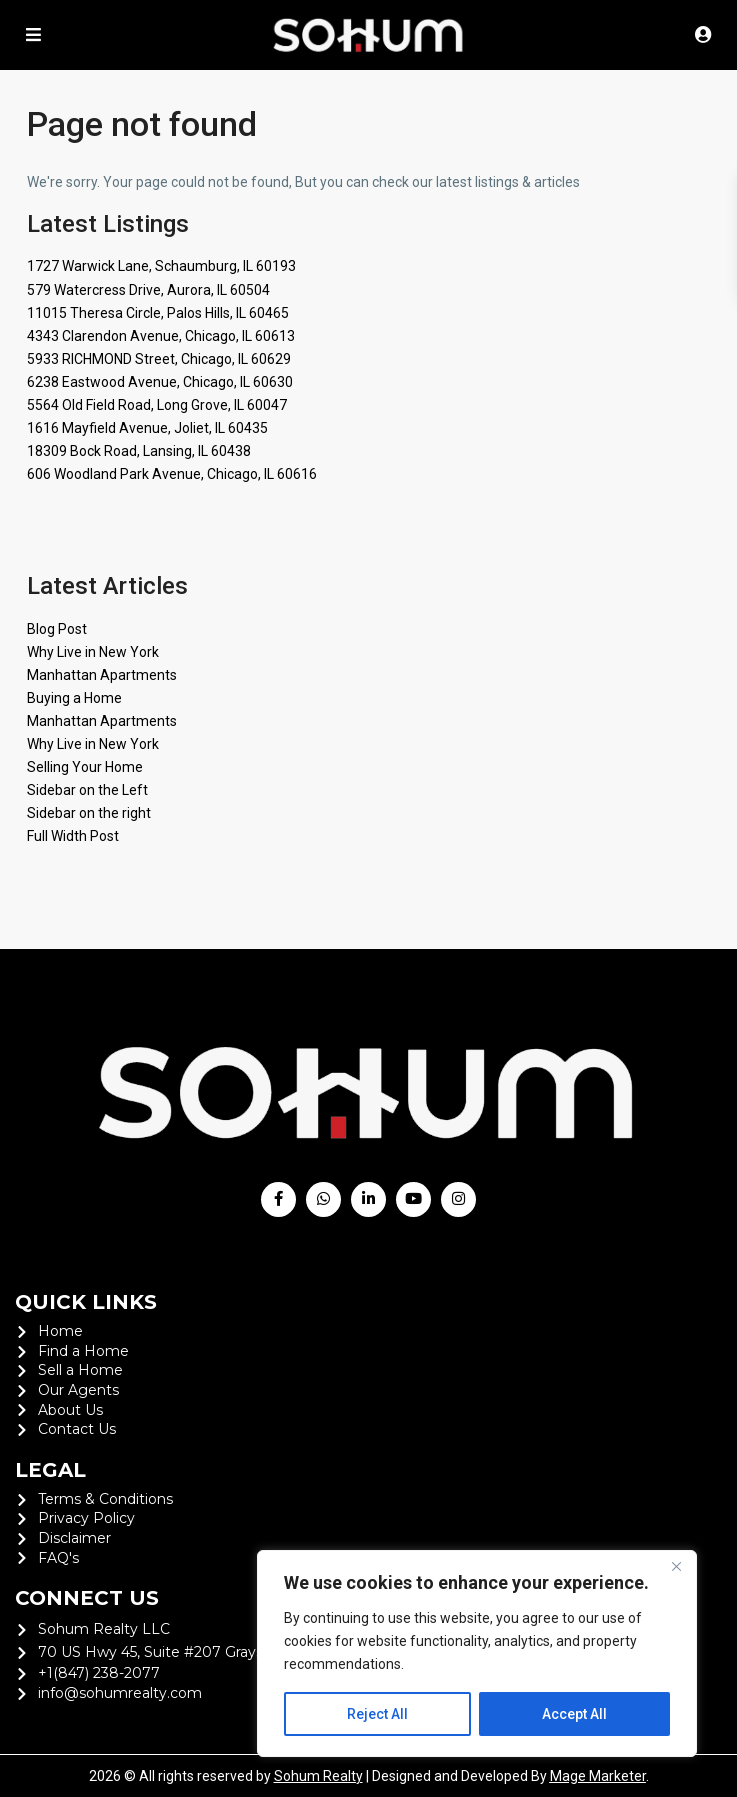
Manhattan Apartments (102, 675)
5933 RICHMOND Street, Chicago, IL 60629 (159, 359)
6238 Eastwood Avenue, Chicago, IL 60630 (160, 382)
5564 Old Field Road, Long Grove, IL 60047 (157, 405)
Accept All (574, 1714)
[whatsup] (323, 1199)
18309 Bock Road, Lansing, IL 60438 (139, 451)
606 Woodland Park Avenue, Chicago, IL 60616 (172, 474)
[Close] (676, 1567)
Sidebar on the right (89, 813)
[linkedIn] (368, 1199)
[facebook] (278, 1199)
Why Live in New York (93, 652)
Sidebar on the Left (87, 790)
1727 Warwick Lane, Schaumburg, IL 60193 (161, 266)
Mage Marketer (598, 1776)
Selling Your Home (85, 767)
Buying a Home (74, 698)
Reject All (377, 1714)
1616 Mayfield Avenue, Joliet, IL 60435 (147, 428)
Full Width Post (73, 836)
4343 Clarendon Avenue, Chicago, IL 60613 (161, 336)
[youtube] (413, 1199)
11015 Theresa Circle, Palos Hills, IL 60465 (158, 313)
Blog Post (57, 629)
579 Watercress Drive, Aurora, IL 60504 (148, 290)
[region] (477, 1653)
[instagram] (458, 1199)
